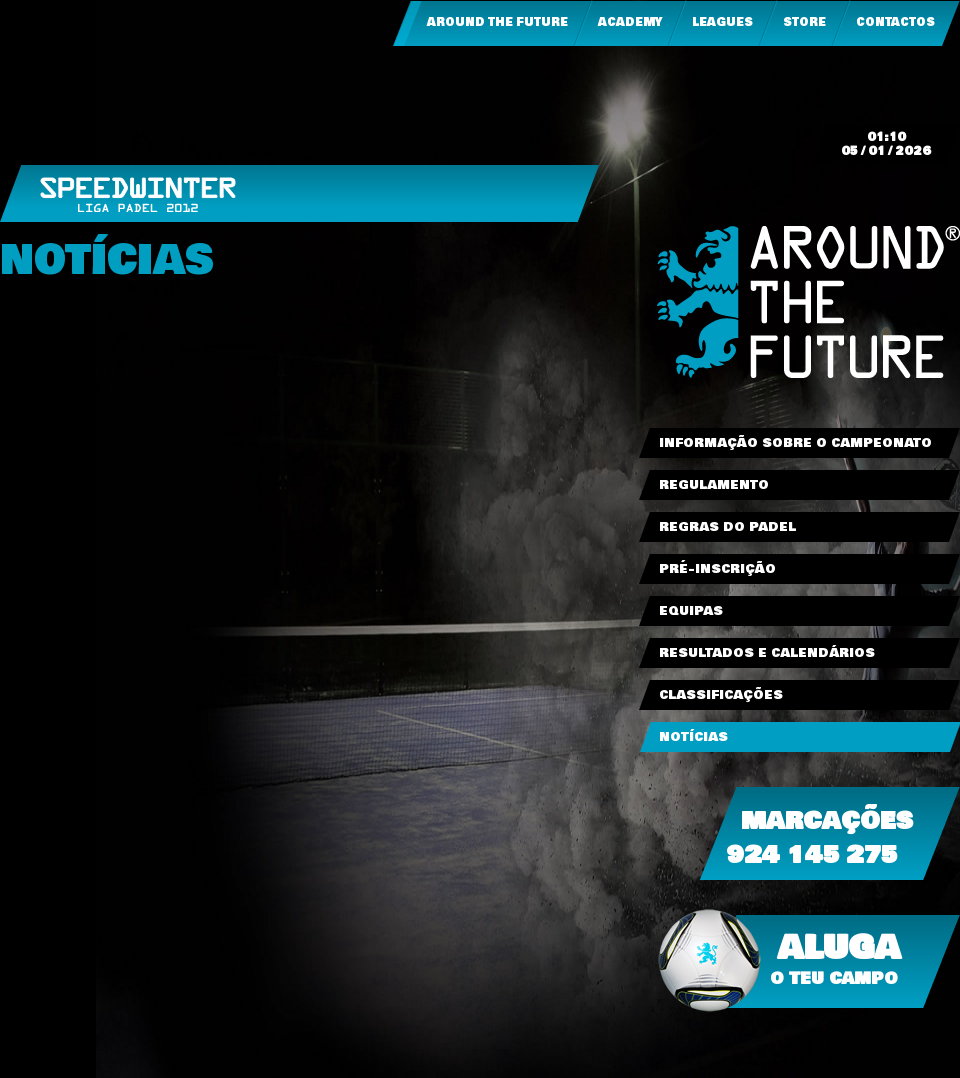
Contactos (895, 22)
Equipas (691, 611)
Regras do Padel (727, 527)
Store (804, 22)
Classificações (721, 695)
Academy (630, 22)
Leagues (722, 22)
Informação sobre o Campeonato (795, 443)
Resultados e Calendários (767, 653)
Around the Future (497, 22)
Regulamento (714, 485)
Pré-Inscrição (717, 569)
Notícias (693, 737)
